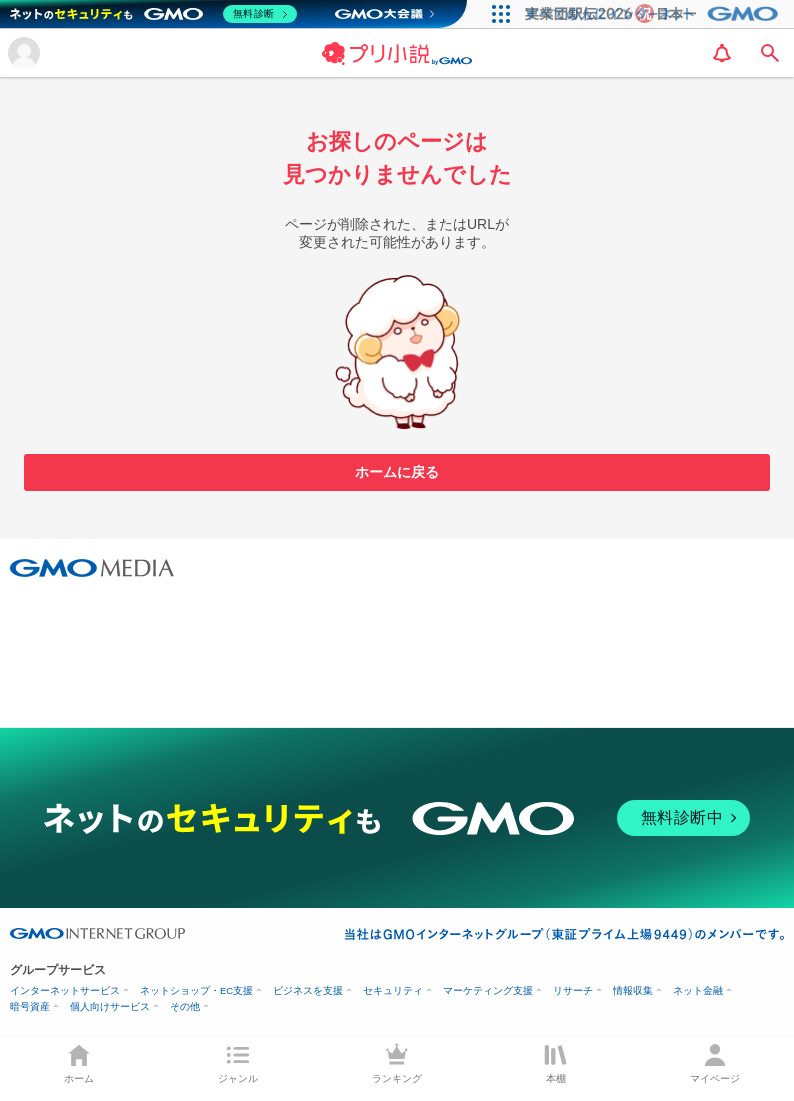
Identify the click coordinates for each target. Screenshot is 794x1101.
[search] (770, 53)
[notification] (722, 53)
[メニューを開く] (24, 53)
